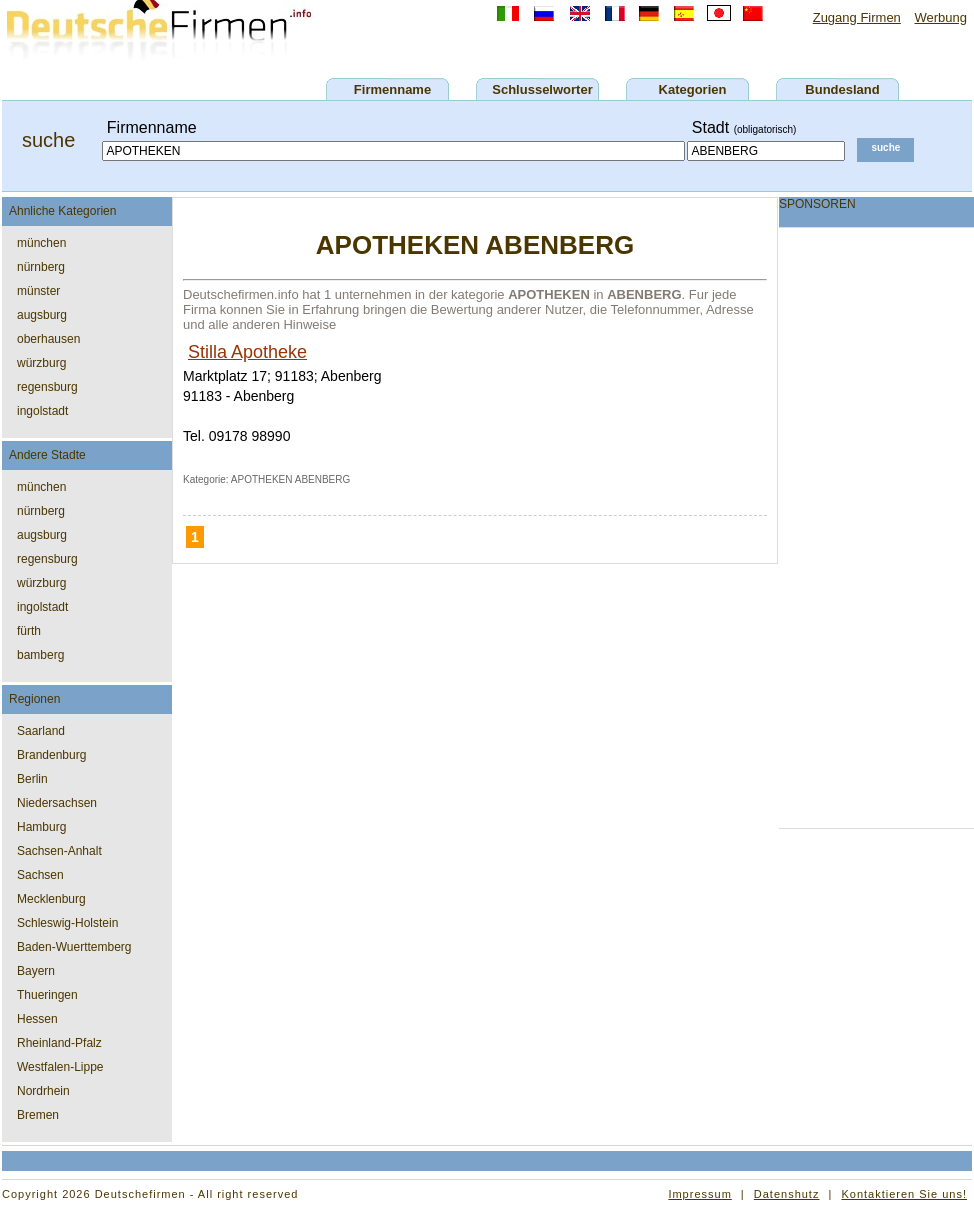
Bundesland (842, 89)
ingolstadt (42, 411)
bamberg (40, 655)
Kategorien (693, 89)
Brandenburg (51, 755)
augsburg (42, 315)
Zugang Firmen (857, 17)
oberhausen (48, 339)
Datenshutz (787, 1194)
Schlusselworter (542, 89)
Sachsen (40, 875)
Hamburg (41, 827)
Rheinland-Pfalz (59, 1043)
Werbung (940, 17)
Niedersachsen (57, 803)
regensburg (47, 387)
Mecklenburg (51, 899)
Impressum (699, 1194)
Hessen (37, 1019)
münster (38, 291)
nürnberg (41, 267)
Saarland (41, 731)
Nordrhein (43, 1091)
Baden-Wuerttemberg (74, 947)
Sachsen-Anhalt (59, 851)
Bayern (36, 971)
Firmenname (392, 89)
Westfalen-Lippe (60, 1067)
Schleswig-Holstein (67, 923)
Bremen (38, 1115)
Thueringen (47, 995)
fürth (29, 631)
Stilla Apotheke (247, 352)
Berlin (32, 779)
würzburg (41, 363)
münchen (41, 243)
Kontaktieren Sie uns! (904, 1194)
